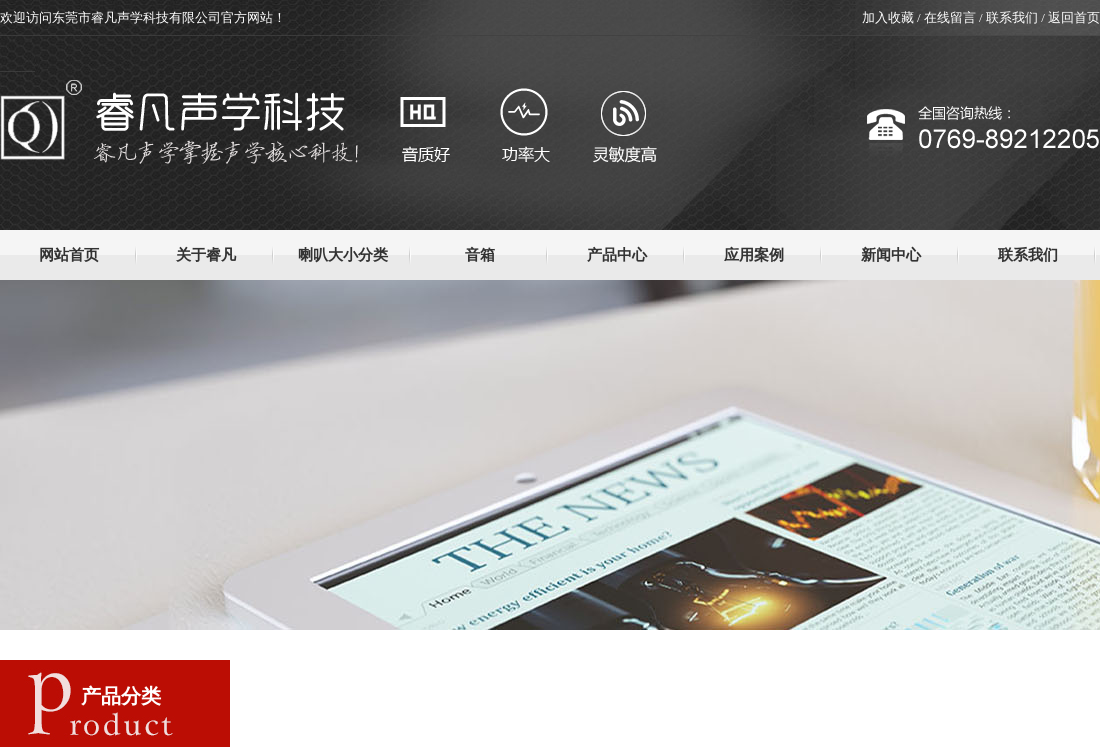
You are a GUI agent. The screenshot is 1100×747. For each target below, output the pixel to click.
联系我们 (1012, 17)
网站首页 (69, 255)
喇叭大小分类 (343, 255)
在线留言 (950, 17)
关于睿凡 (206, 255)
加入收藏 (888, 17)
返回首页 (1074, 17)
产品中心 (617, 255)
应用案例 (754, 255)
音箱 (480, 255)
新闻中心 (891, 255)
